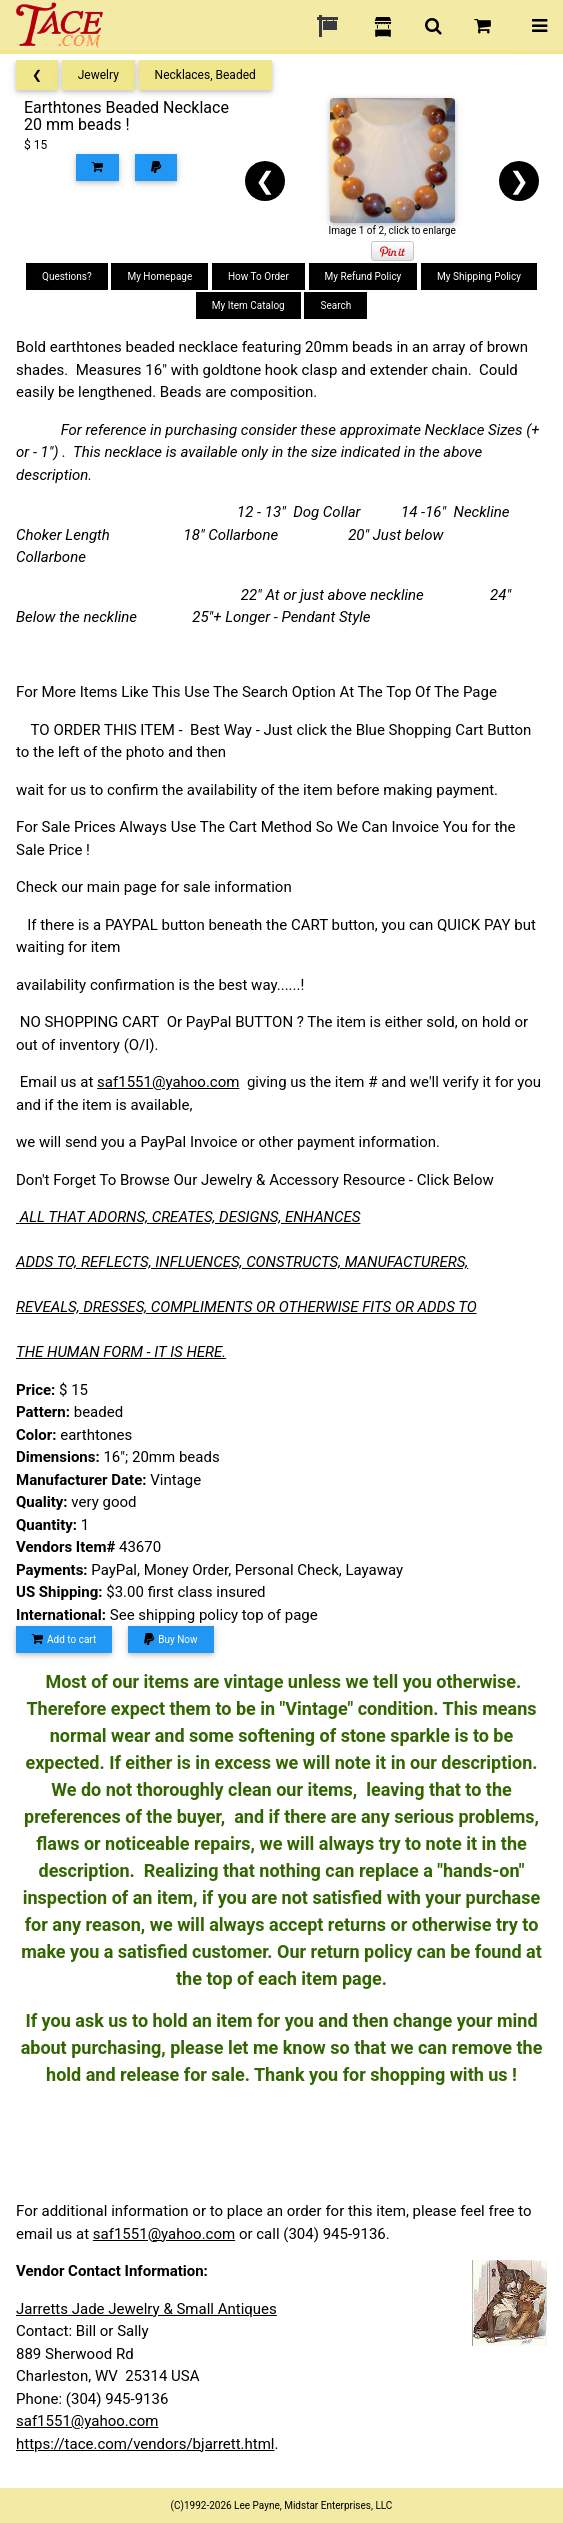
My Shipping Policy (479, 276)
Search (335, 305)
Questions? (67, 276)
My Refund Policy (363, 276)
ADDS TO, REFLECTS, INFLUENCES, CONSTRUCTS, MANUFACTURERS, (242, 1262)
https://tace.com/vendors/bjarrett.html (145, 2444)
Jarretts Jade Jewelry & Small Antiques (146, 2309)
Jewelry (98, 75)
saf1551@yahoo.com (168, 1082)
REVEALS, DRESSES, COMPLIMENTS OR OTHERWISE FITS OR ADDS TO (246, 1307)
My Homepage (159, 276)
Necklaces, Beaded (205, 75)
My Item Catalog (248, 305)
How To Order (258, 276)
